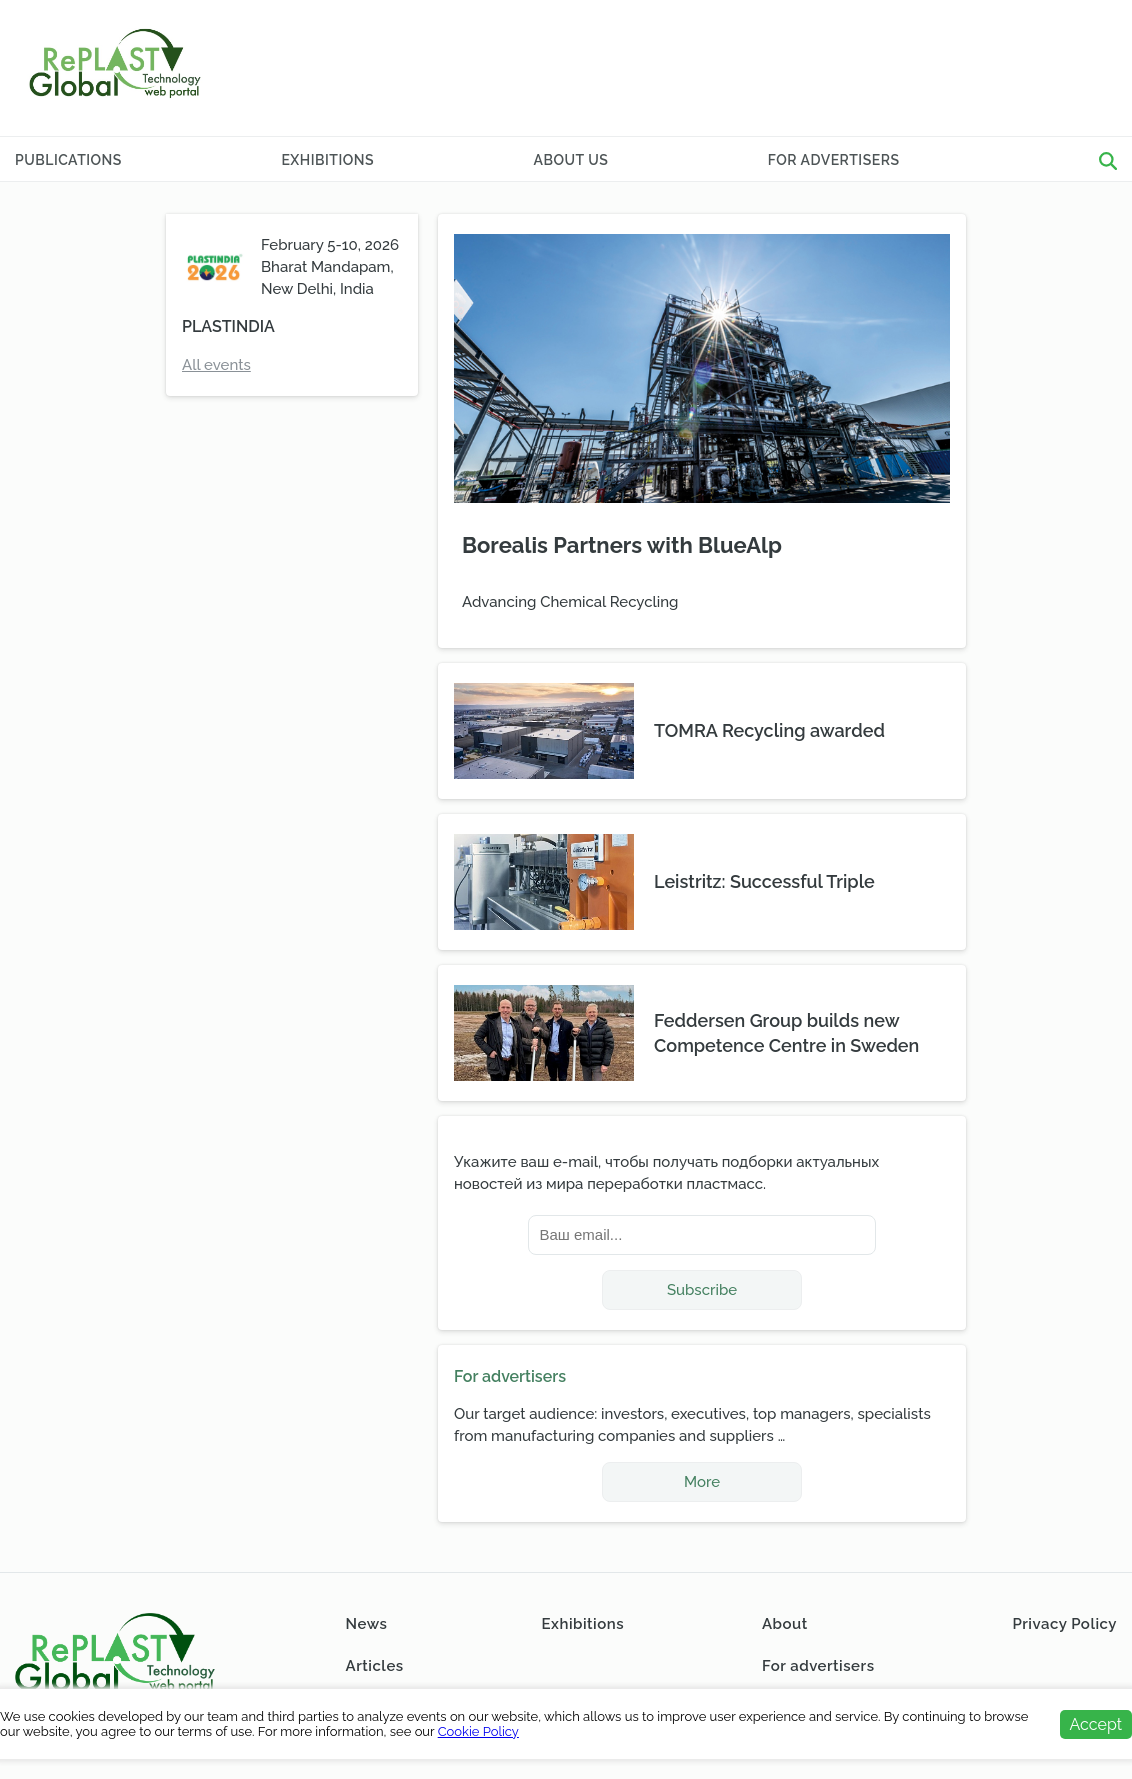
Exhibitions (327, 160)
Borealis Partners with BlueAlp (622, 545)
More (702, 1482)
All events (216, 365)
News (367, 1624)
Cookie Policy (478, 1731)
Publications (68, 160)
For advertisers (834, 160)
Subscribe (702, 1290)
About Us (571, 160)
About (785, 1624)
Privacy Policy (1064, 1624)
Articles (375, 1666)
